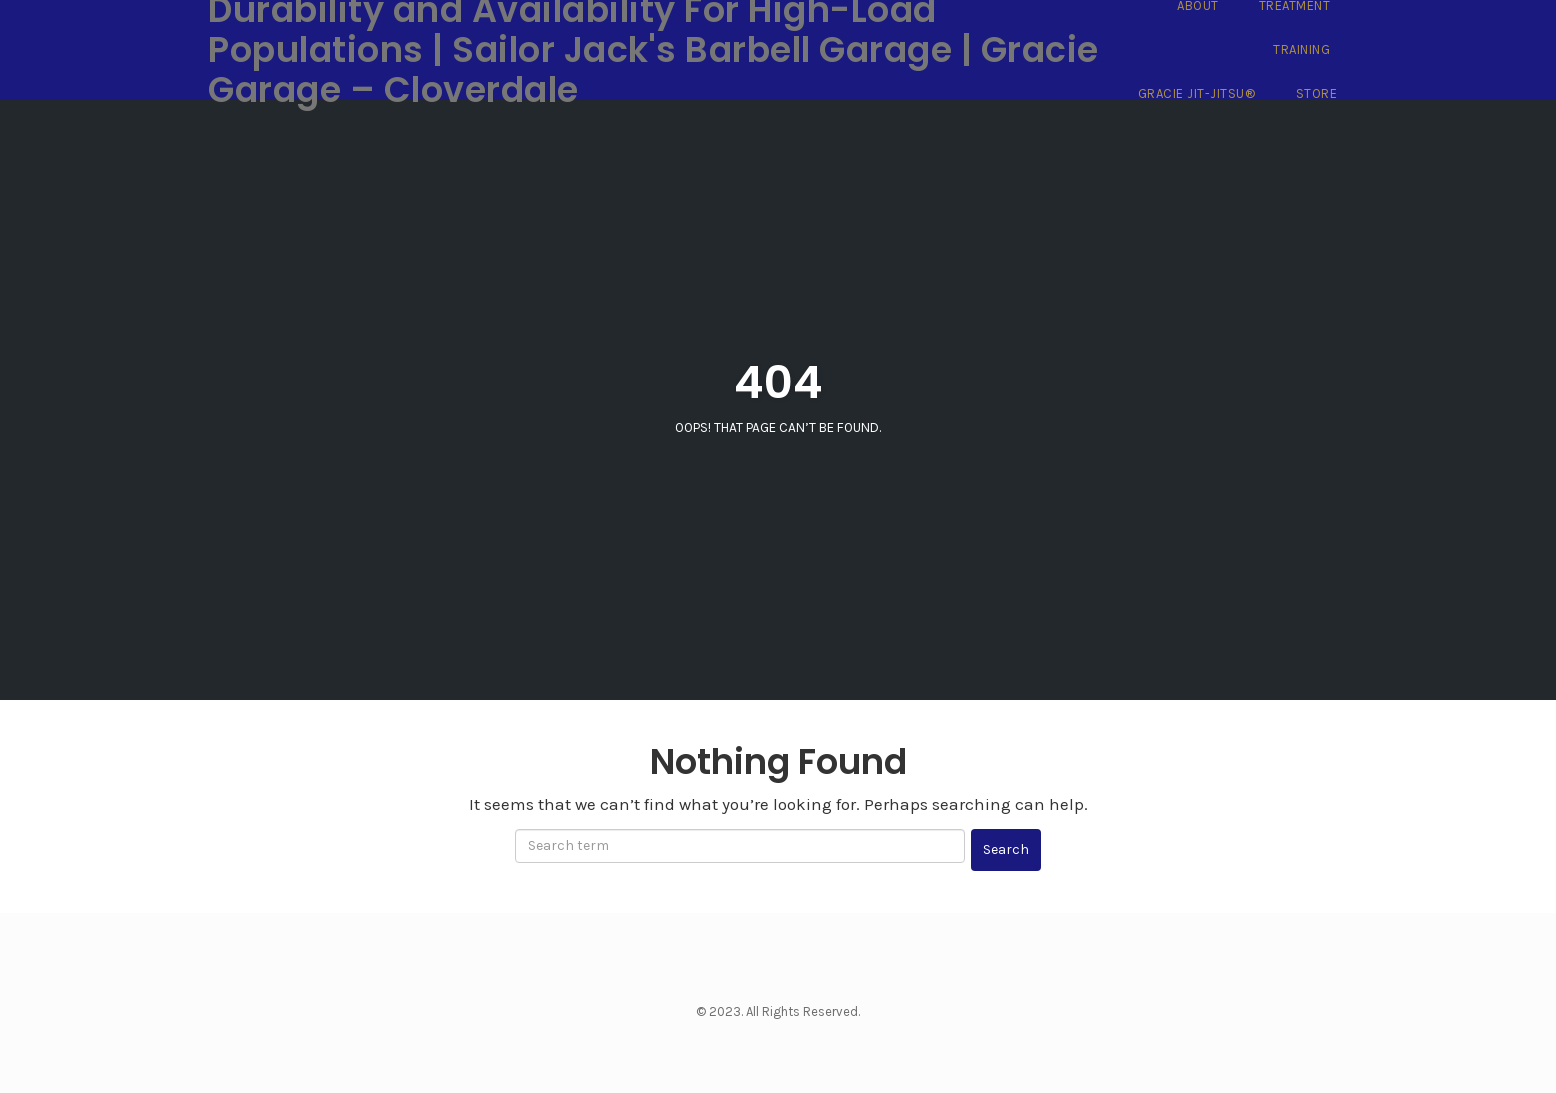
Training (1301, 49)
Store (1317, 93)
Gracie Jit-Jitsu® (1197, 93)
